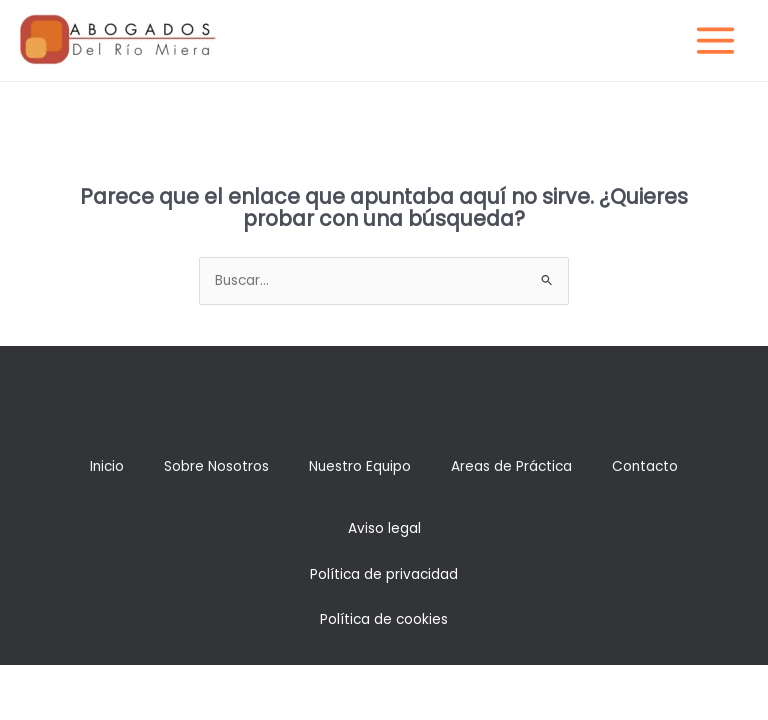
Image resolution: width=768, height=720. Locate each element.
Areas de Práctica (511, 466)
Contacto (645, 466)
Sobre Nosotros (216, 466)
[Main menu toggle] (716, 41)
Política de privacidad (384, 574)
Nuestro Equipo (360, 466)
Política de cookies (384, 619)
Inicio (107, 466)
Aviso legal (384, 528)
